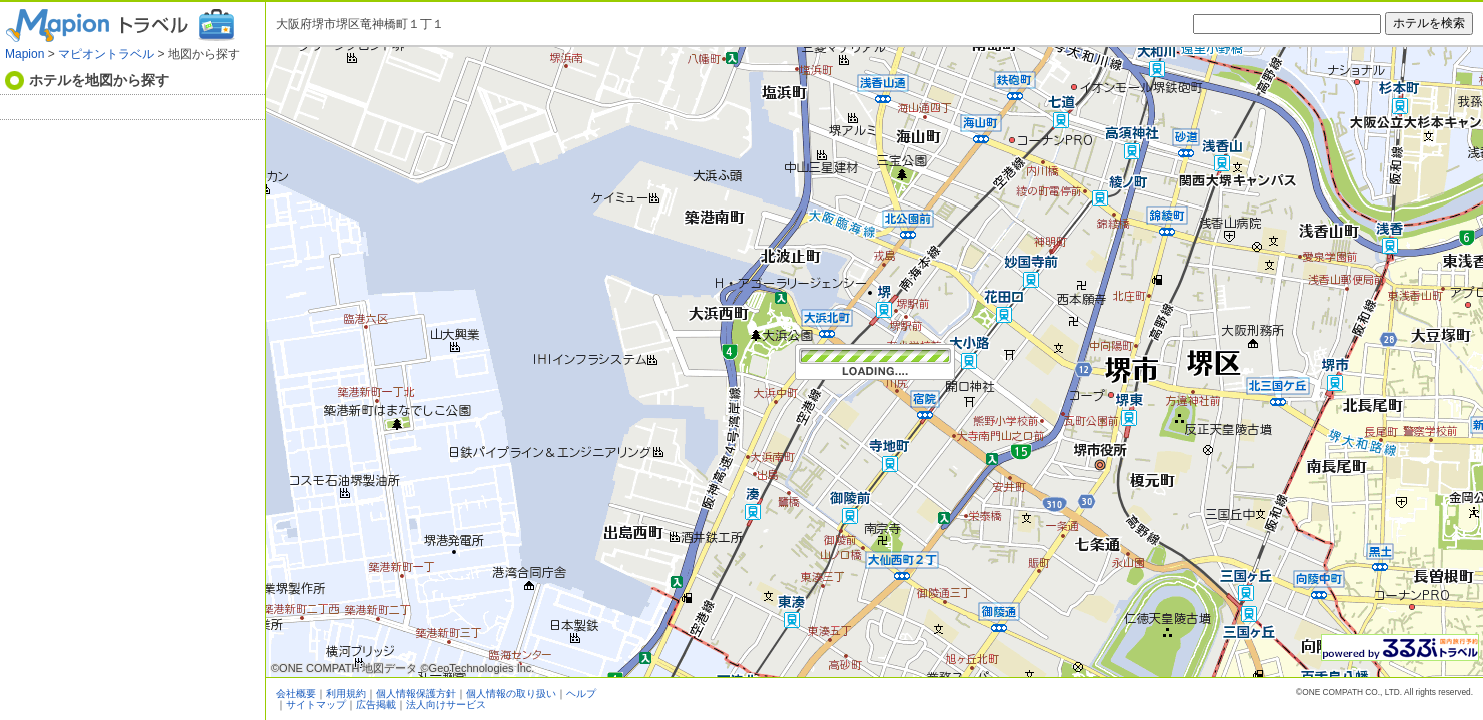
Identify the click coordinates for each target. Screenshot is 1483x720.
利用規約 (346, 693)
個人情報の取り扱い (511, 693)
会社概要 (296, 693)
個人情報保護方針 (416, 693)
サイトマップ (316, 704)
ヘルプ (581, 693)
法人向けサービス (446, 704)
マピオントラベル (106, 54)
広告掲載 (376, 704)
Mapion (24, 54)
